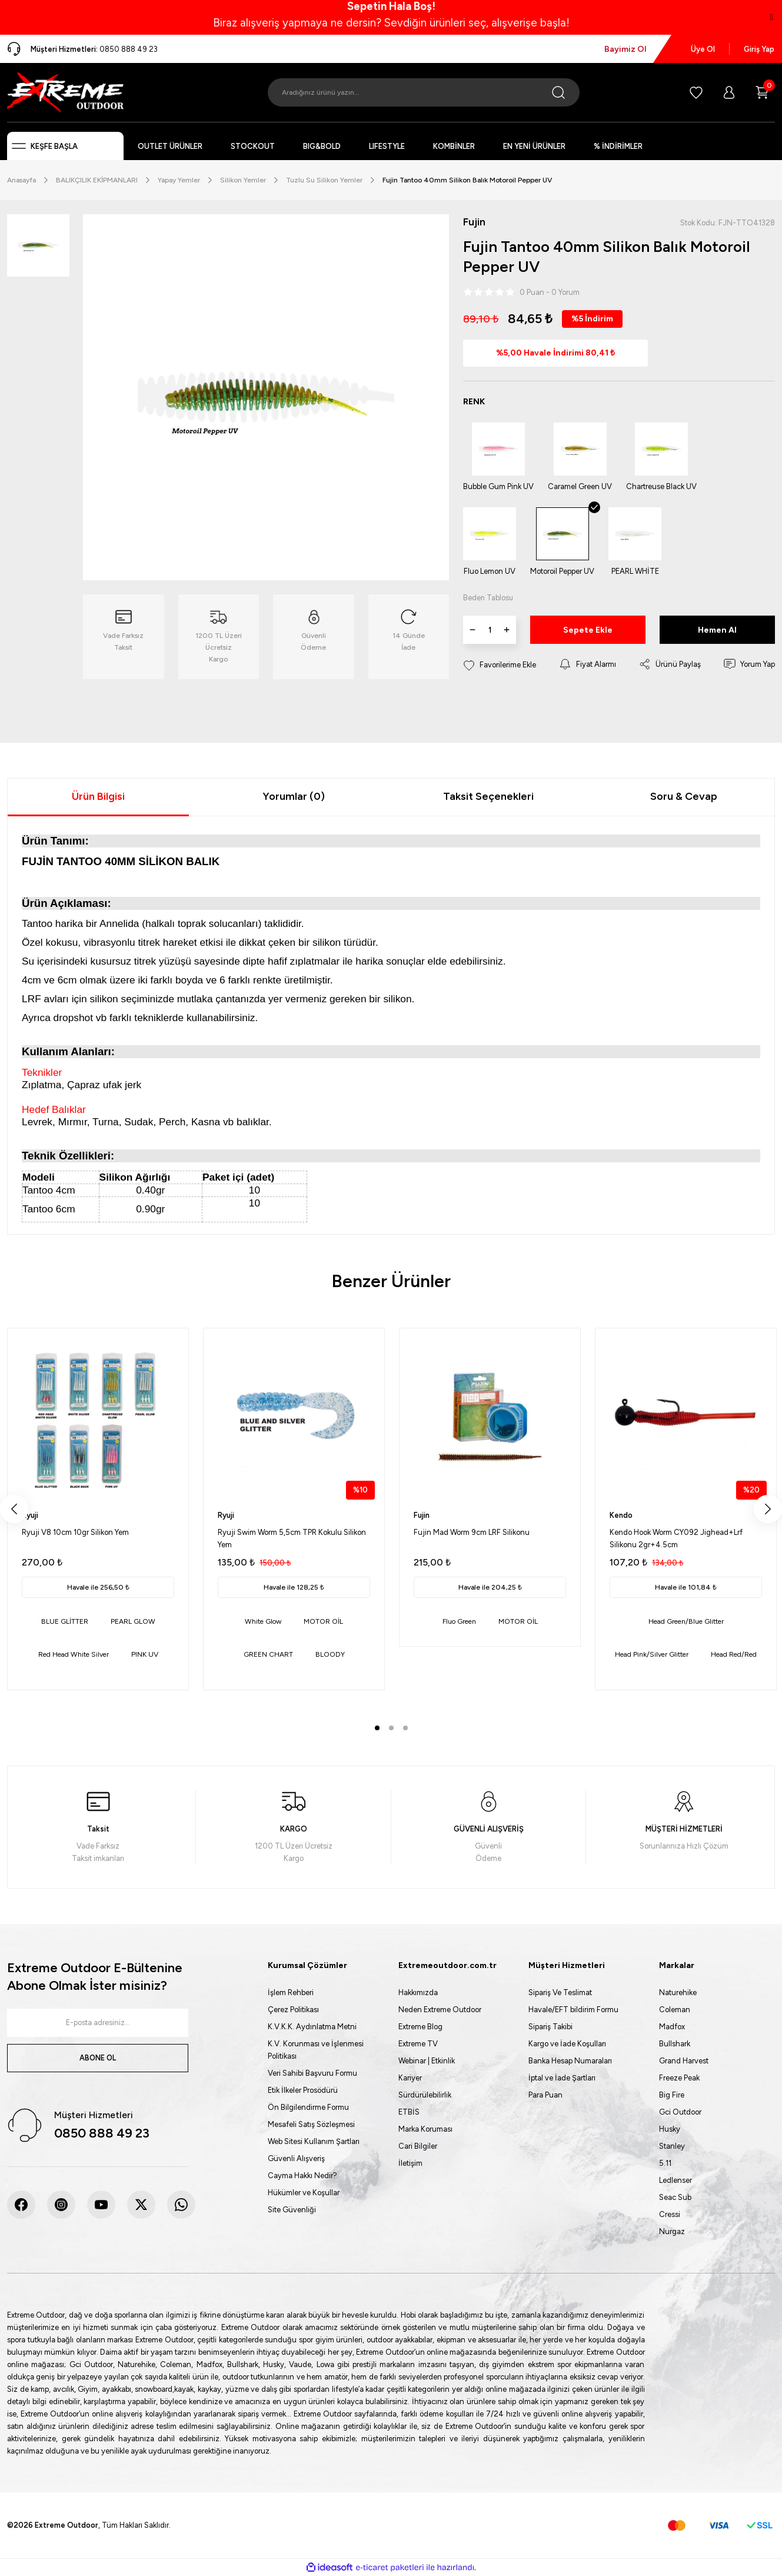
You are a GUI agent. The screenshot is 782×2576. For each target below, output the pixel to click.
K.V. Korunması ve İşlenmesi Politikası (316, 2049)
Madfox (672, 2026)
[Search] (424, 92)
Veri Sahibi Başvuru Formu (312, 2073)
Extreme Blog (420, 2026)
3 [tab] (405, 1728)
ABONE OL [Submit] (98, 2057)
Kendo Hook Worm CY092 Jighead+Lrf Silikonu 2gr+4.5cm (676, 1538)
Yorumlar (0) (293, 796)
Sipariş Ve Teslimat (560, 1992)
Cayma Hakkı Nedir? (302, 2175)
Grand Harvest (683, 2060)
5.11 (665, 2163)
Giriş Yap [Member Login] (759, 49)
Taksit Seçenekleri (488, 796)
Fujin (422, 1515)
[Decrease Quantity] (472, 630)
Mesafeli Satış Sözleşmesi (311, 2124)
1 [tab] (377, 1728)
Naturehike (678, 1992)
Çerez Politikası (293, 2009)
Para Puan (545, 2094)
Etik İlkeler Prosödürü (303, 2090)
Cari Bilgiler (417, 2146)
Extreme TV (418, 2043)
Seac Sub (675, 2197)
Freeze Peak (679, 2077)
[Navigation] (65, 146)
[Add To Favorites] (499, 665)
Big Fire (671, 2094)
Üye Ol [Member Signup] (703, 49)
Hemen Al (717, 631)
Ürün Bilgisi (98, 796)
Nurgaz (672, 2231)
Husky (669, 2129)
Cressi (669, 2214)
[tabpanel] (98, 1509)
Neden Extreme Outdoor (439, 2009)
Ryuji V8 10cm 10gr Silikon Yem (75, 1532)
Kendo (621, 1515)
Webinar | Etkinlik (426, 2060)
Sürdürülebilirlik (424, 2094)
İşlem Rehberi (291, 1992)
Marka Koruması (425, 2129)
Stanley (672, 2146)
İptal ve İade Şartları (561, 2077)
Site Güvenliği (292, 2209)
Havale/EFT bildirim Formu (573, 2009)
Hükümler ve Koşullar (304, 2192)
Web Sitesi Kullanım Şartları (314, 2141)
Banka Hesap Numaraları (570, 2060)
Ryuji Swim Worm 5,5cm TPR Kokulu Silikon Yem (292, 1538)
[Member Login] (729, 92)
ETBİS (409, 2112)
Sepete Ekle (588, 631)
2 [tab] (391, 1728)
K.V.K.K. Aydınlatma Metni (312, 2026)
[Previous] (14, 1509)
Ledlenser (675, 2180)
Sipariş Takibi (550, 2026)
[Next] (768, 1509)
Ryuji (30, 1515)
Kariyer (410, 2077)
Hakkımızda (418, 1992)
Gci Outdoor (680, 2112)
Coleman (674, 2009)
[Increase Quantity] (506, 630)
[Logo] (65, 92)
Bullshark (674, 2043)
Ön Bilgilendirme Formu (308, 2107)
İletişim (410, 2163)
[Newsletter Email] (97, 2023)
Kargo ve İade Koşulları (567, 2043)
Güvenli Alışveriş (296, 2158)
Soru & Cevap (683, 796)
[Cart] (762, 92)
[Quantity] (489, 630)
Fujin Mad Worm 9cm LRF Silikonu (472, 1532)
